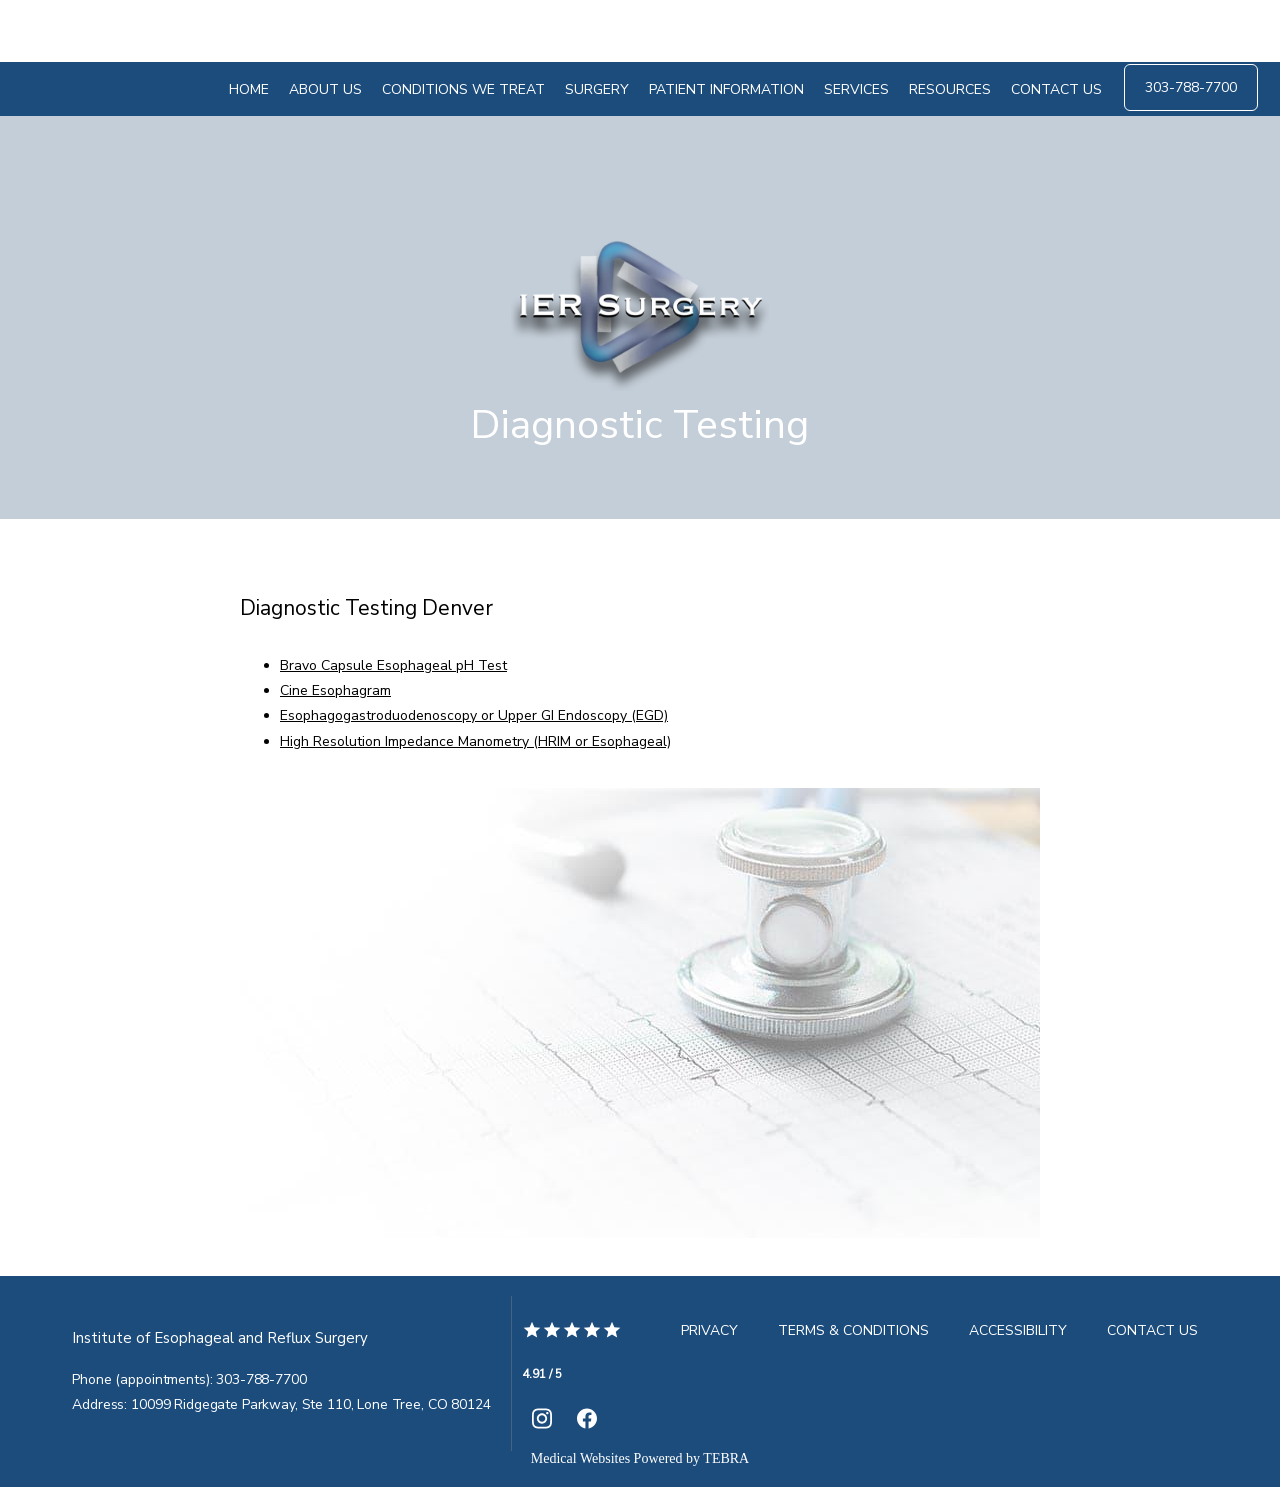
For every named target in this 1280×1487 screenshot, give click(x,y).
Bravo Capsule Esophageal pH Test (393, 665)
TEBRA (726, 1458)
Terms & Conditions (853, 1330)
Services (856, 89)
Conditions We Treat (463, 89)
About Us (325, 89)
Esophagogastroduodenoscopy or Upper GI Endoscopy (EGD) (474, 715)
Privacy (709, 1330)
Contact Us (1056, 89)
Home (249, 89)
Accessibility (1018, 1330)
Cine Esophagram (335, 690)
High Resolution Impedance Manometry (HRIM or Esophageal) (475, 741)
